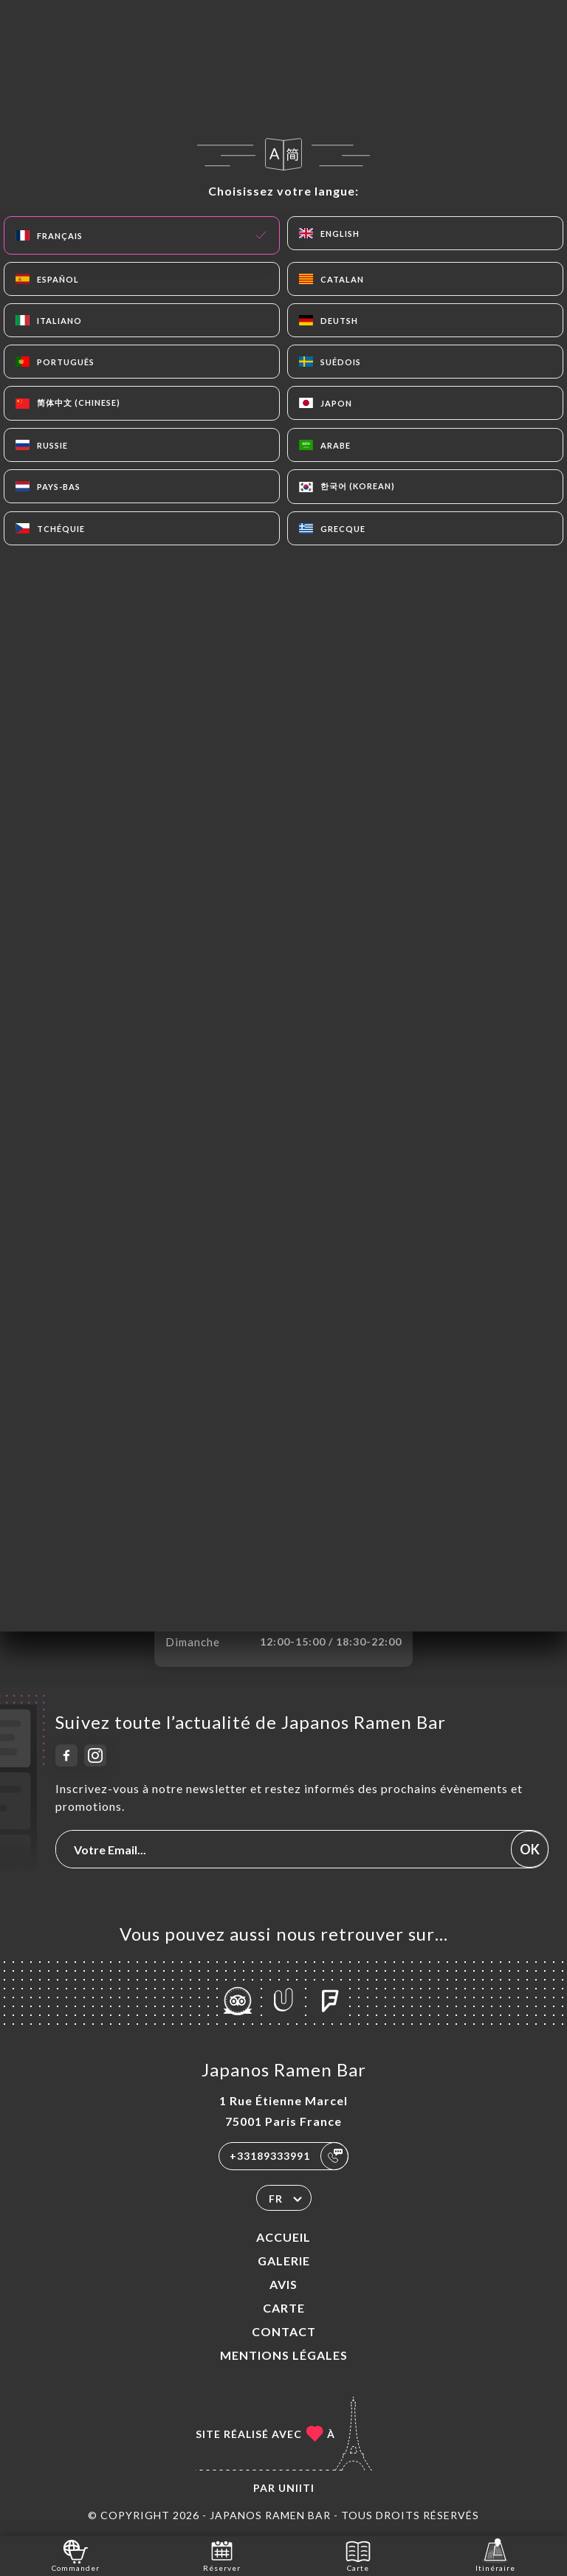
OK (530, 1849)
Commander (76, 2555)
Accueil (283, 2237)
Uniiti (296, 2488)
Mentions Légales (284, 2355)
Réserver (222, 2555)
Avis (283, 2284)
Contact (284, 2331)
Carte (284, 2308)
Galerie (284, 2261)
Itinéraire (495, 2555)
